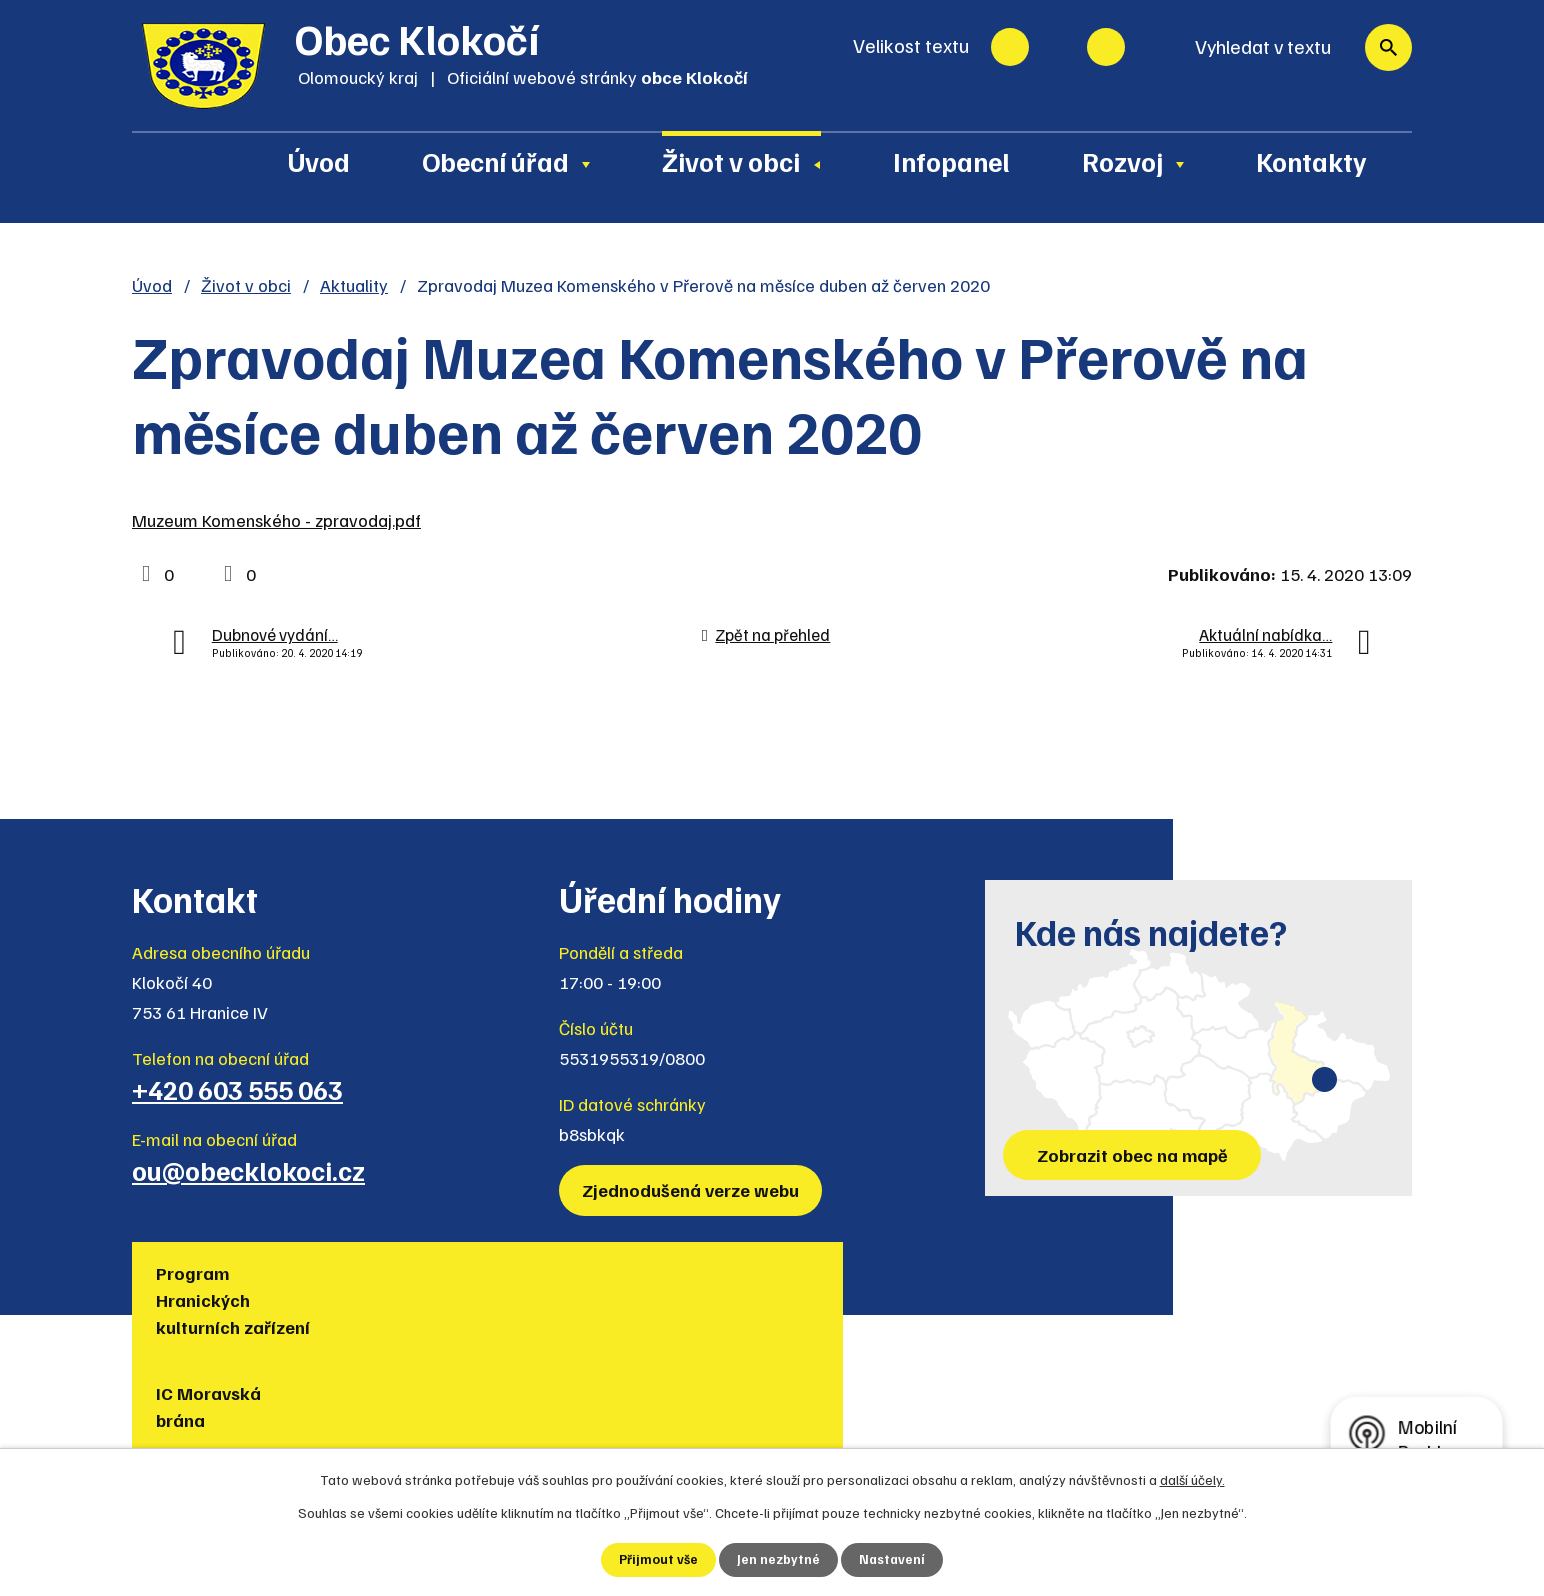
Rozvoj (1122, 161)
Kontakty (1311, 161)
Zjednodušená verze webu (694, 1190)
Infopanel (951, 161)
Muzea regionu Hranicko (1078, 1286)
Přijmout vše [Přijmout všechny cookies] (657, 1559)
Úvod (319, 161)
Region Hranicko (841, 1286)
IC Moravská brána (428, 1286)
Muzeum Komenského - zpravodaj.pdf (276, 520)
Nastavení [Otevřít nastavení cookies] (893, 1559)
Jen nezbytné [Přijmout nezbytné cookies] (778, 1559)
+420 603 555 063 (237, 1089)
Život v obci (731, 161)
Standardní (1058, 47)
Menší (1010, 47)
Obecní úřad (495, 161)
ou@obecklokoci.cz (248, 1170)
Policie (1257, 1273)
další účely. (1192, 1478)
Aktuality (354, 285)
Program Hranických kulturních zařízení (239, 1300)
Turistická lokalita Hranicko (665, 1286)
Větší (1106, 47)
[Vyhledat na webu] (1294, 47)
